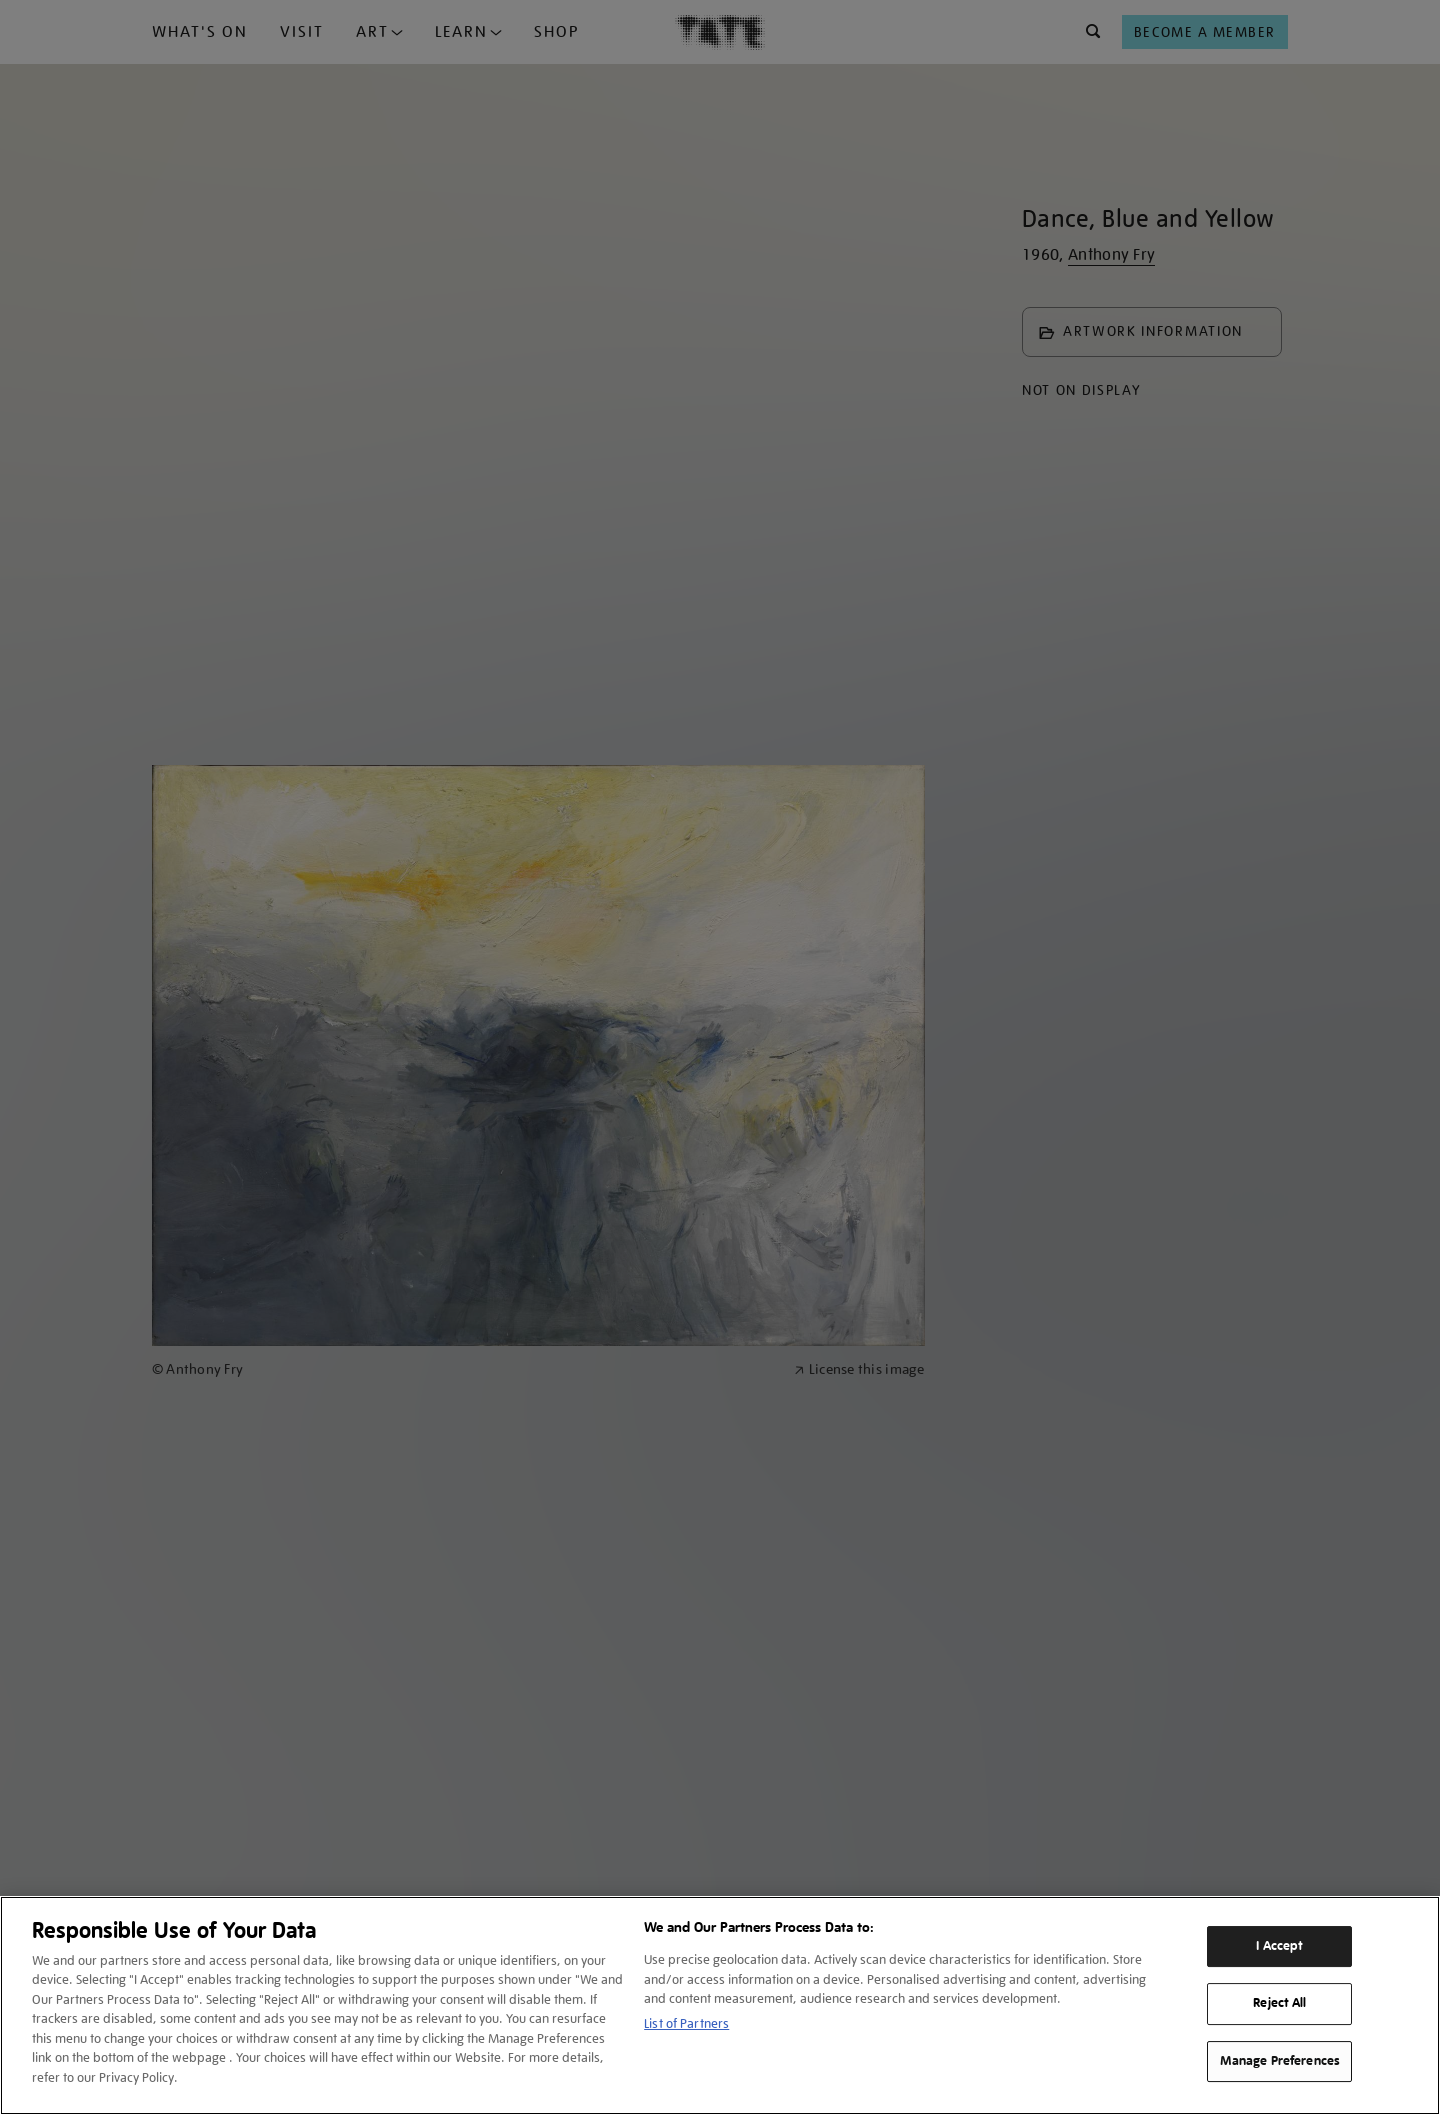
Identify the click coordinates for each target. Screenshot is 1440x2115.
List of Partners (686, 2023)
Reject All (1279, 2003)
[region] (720, 2005)
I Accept (1279, 1946)
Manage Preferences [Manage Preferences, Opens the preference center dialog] (1280, 2061)
